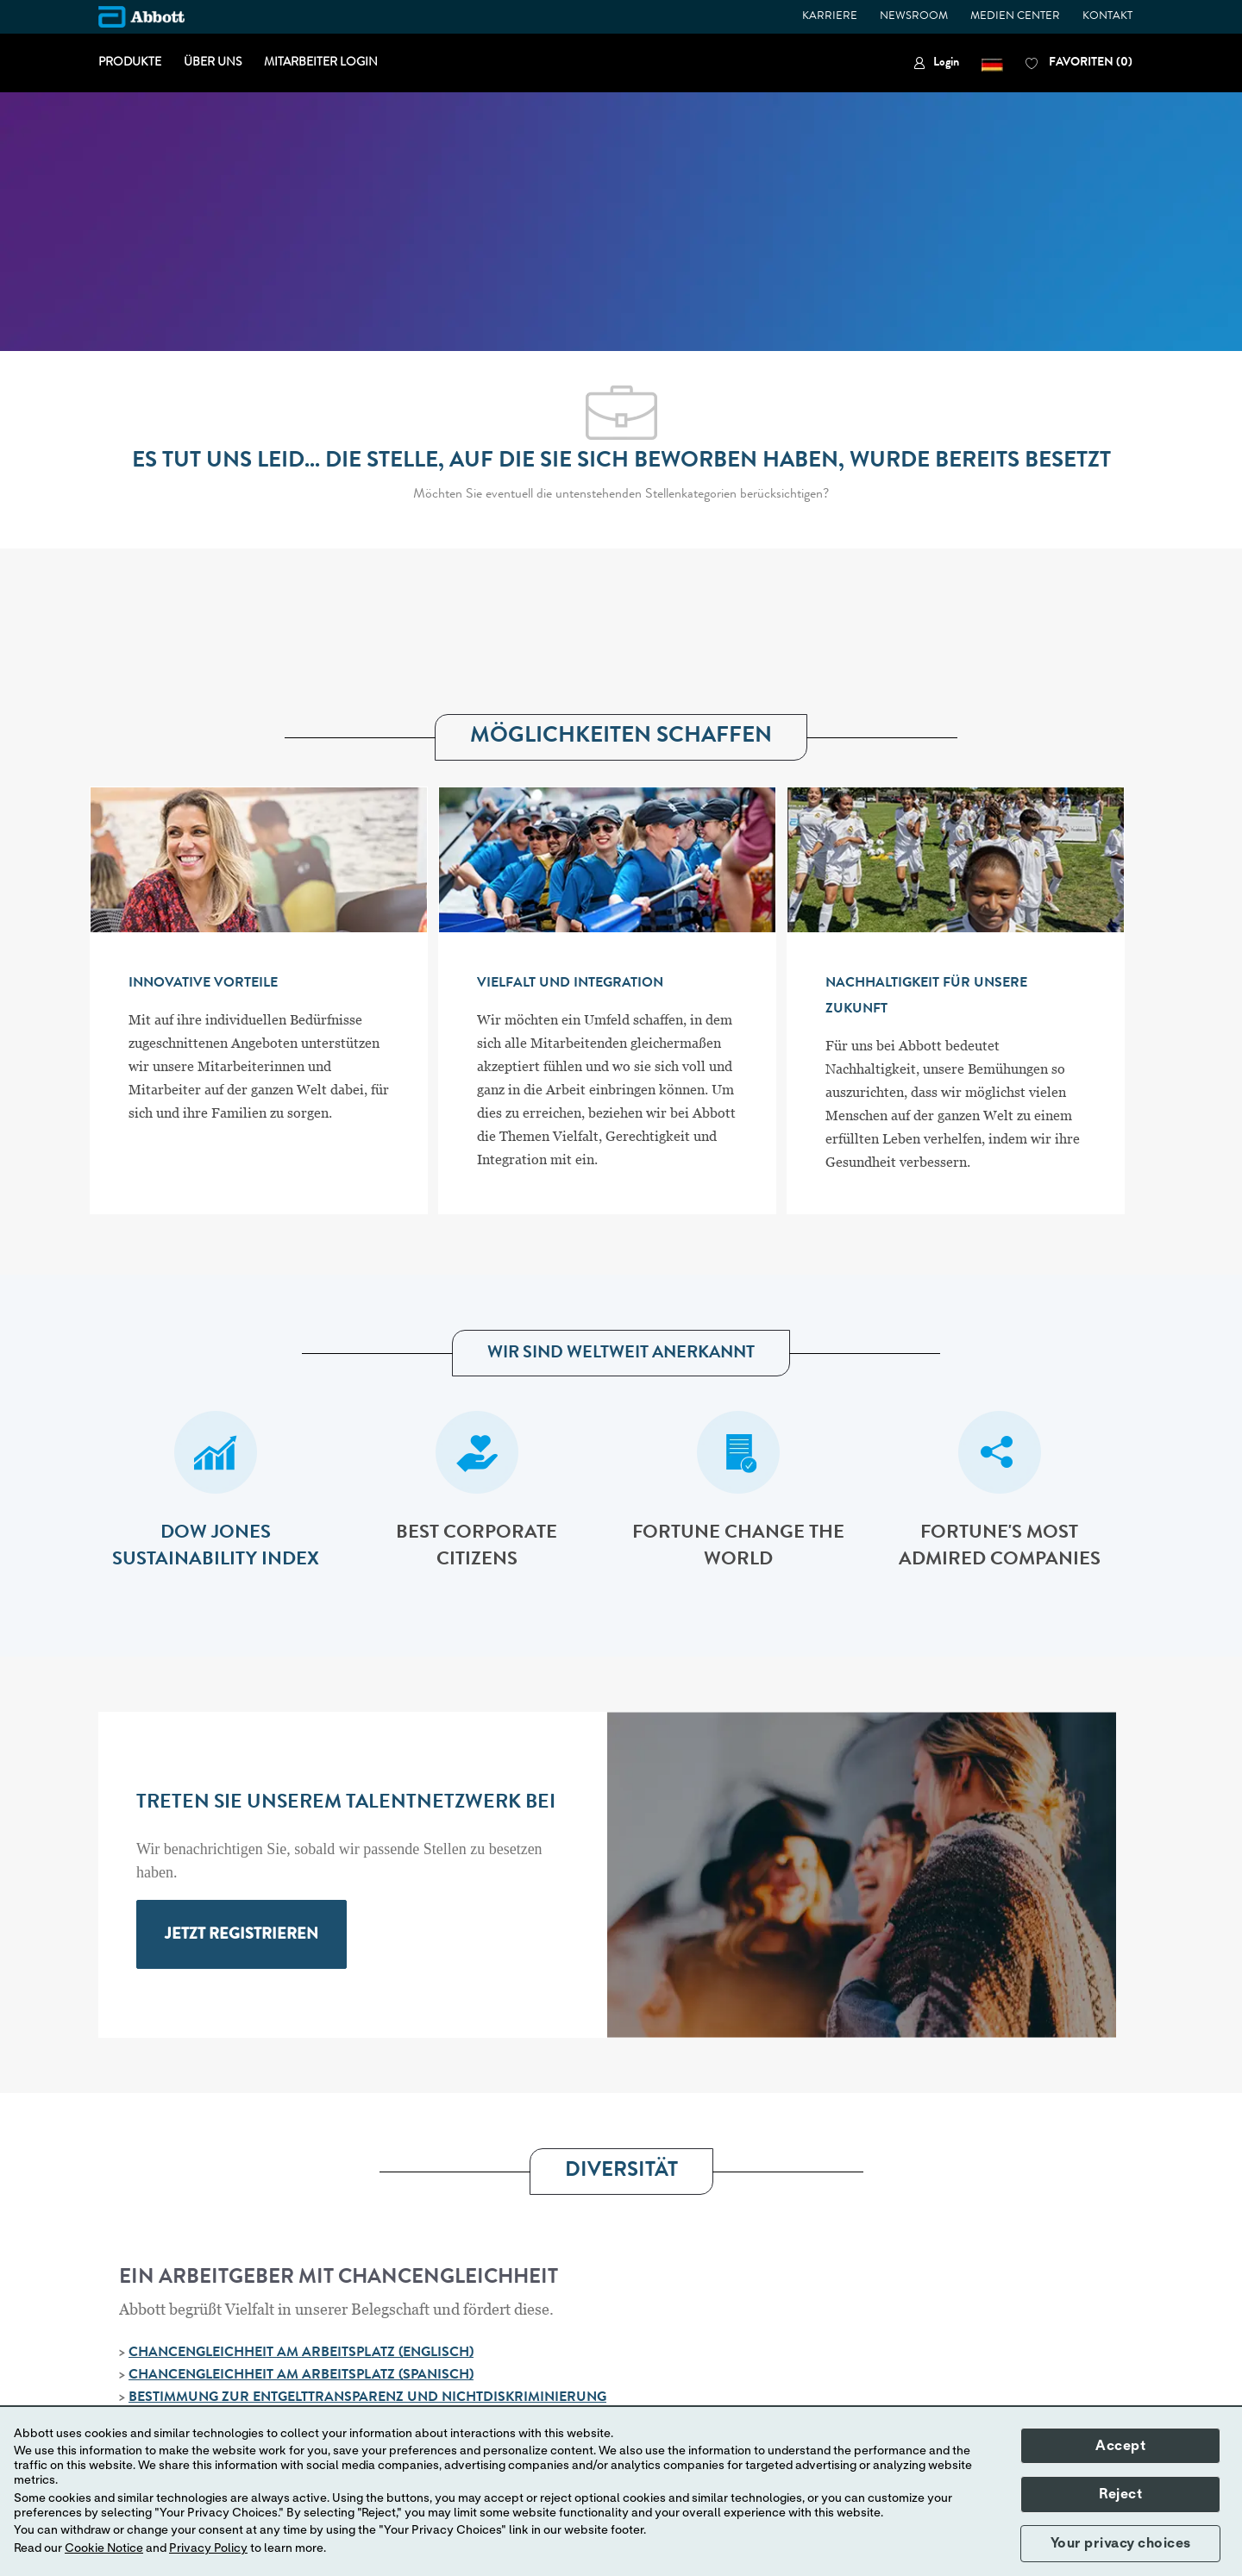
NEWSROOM (914, 16)
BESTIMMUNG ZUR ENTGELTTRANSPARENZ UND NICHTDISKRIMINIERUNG (367, 2398)
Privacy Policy (208, 2548)
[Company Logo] (141, 17)
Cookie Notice (104, 2548)
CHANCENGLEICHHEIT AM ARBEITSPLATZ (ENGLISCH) (301, 2353)
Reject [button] (1120, 2494)
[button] (992, 63)
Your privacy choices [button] (1121, 2543)
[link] (936, 63)
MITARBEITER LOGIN (321, 63)
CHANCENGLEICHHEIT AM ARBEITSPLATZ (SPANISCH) (301, 2376)
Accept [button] (1120, 2446)
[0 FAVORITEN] (1079, 63)
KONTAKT (1107, 16)
